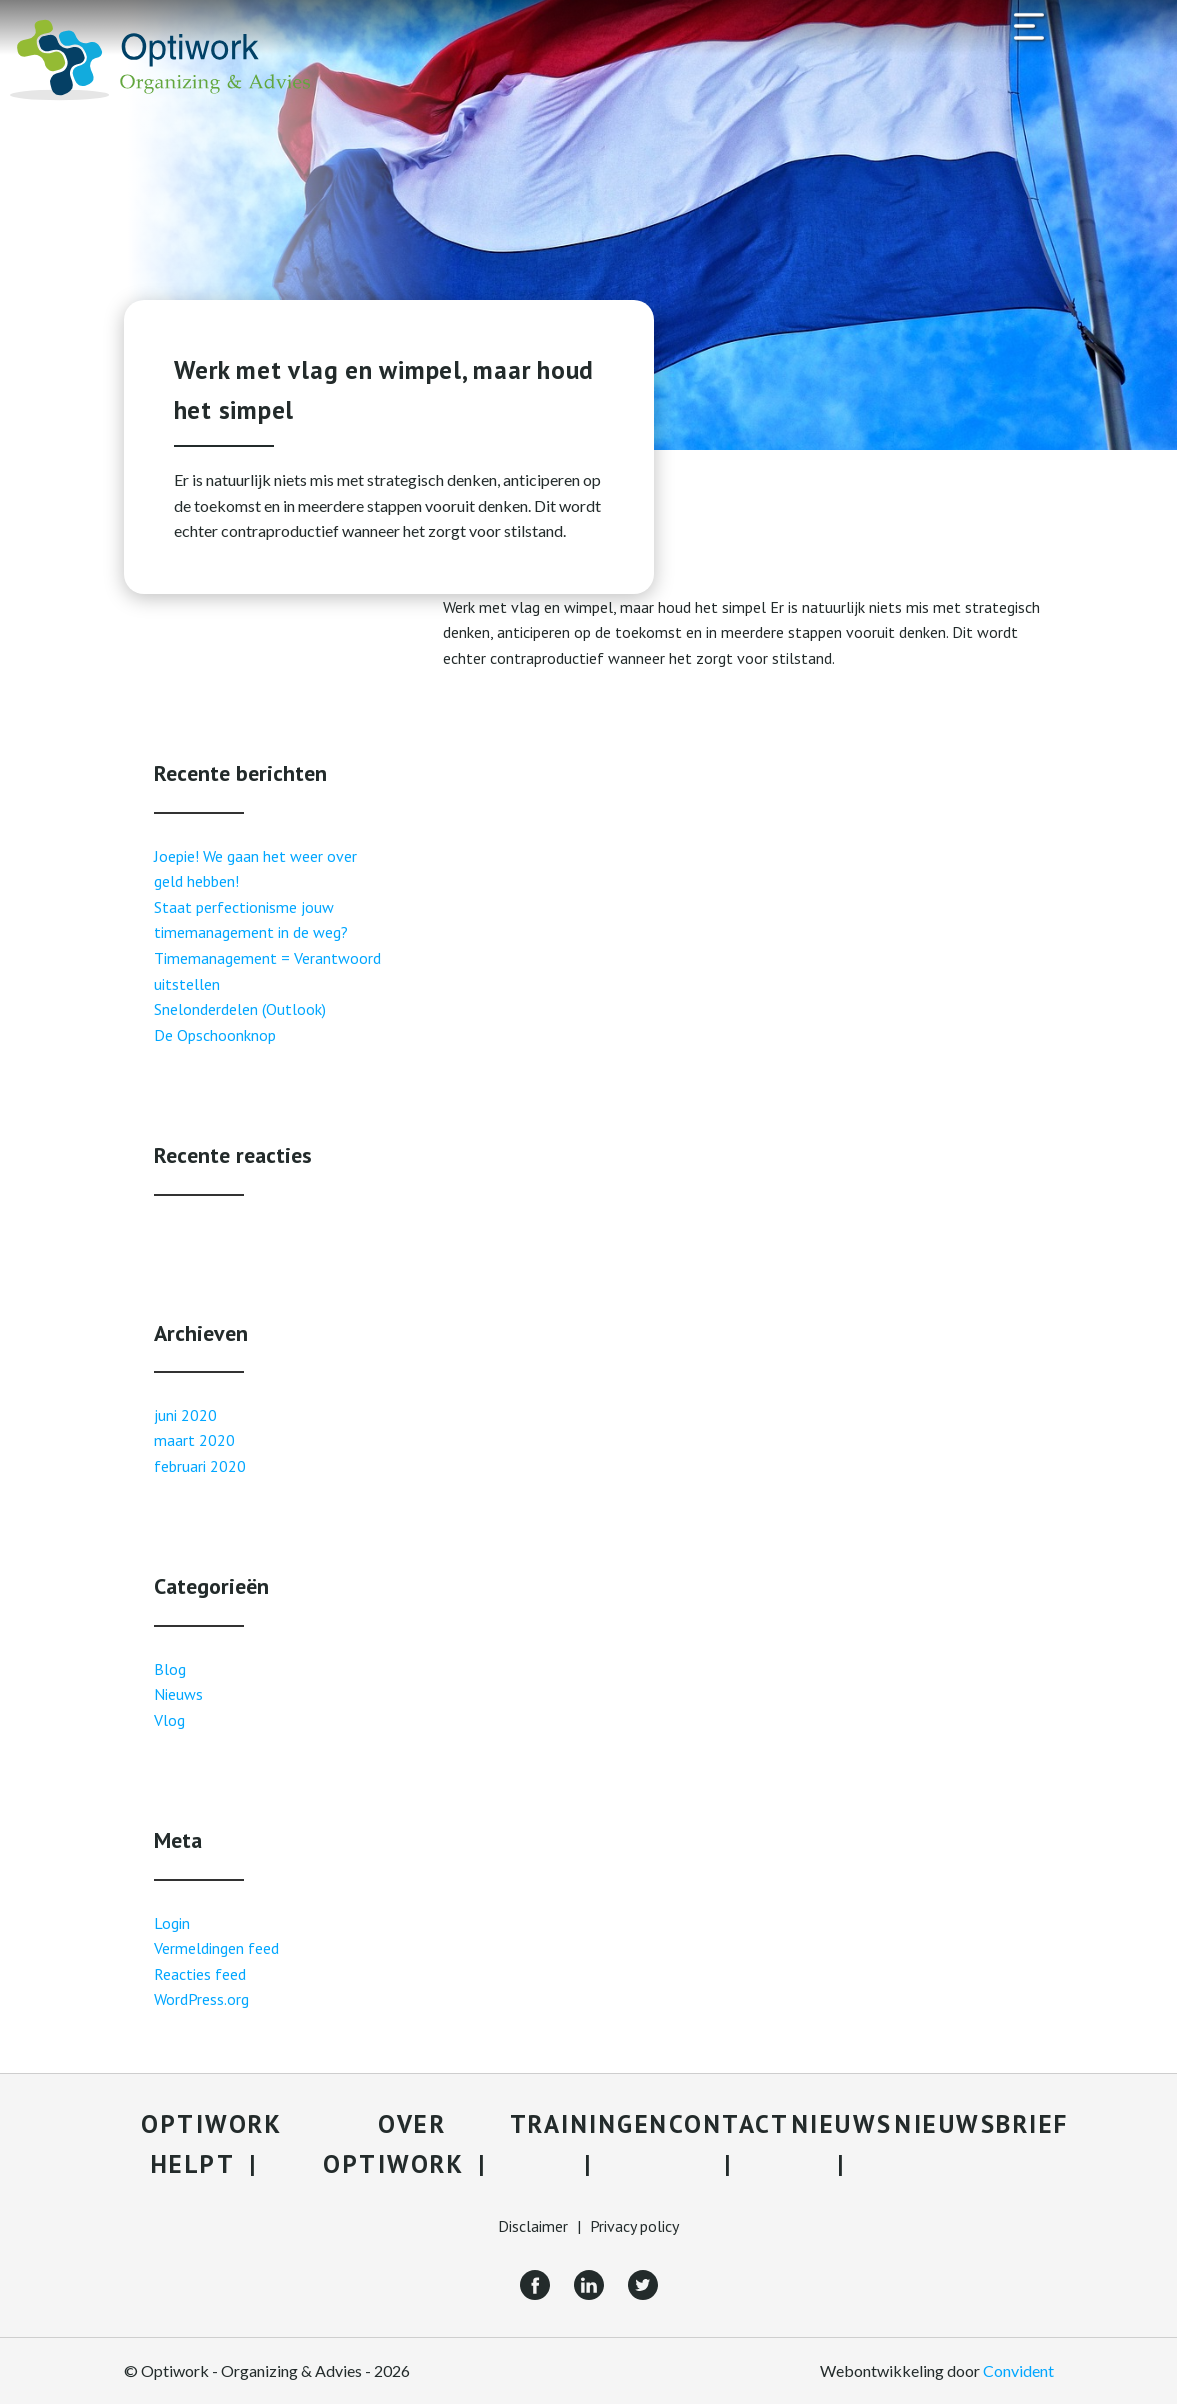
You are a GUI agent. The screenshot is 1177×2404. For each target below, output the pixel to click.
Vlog (169, 1720)
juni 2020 (185, 1415)
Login (172, 1923)
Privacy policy (634, 2226)
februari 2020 (200, 1466)
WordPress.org (201, 1999)
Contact (729, 2124)
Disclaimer (533, 2226)
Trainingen (589, 2124)
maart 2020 (194, 1440)
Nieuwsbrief (982, 2124)
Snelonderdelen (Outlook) (240, 1009)
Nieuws (178, 1694)
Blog (170, 1669)
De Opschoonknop (215, 1035)
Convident (1018, 2370)
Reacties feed (200, 1974)
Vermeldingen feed (216, 1948)
